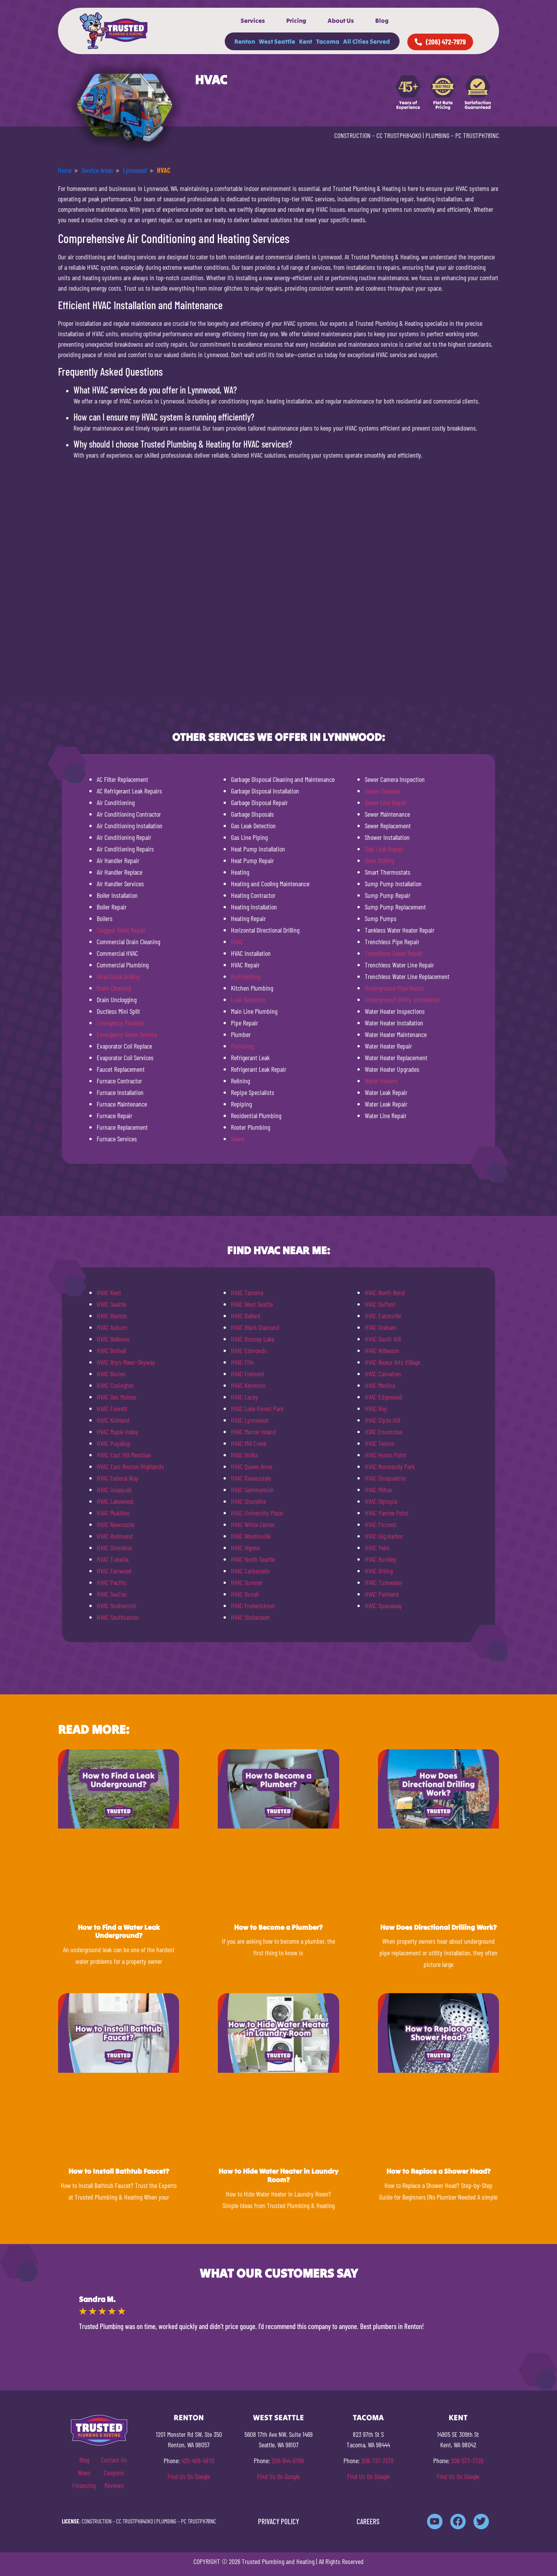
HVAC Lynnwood (249, 1420)
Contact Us (114, 2459)
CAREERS (368, 2521)
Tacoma (327, 41)
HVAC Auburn (112, 1327)
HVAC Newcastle (115, 1524)
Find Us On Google (188, 2476)
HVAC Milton (378, 1489)
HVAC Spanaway (383, 1605)
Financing (84, 2485)
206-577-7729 (467, 2460)
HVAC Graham (380, 1327)
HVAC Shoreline (114, 1547)
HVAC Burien (111, 1373)
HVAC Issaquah (114, 1489)
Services (253, 20)
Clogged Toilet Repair (121, 930)
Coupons (114, 2472)
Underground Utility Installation (402, 999)
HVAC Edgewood (383, 1397)
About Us (341, 20)
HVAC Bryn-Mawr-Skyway (126, 1362)
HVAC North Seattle (253, 1559)
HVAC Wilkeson (382, 1350)
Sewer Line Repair (386, 802)
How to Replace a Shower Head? (438, 2171)
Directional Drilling (118, 976)
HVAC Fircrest (380, 1524)
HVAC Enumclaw (384, 1431)
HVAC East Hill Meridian (124, 1455)
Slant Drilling (379, 860)
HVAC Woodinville (251, 1536)
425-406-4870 (197, 2460)
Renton (244, 41)
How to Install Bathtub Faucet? (118, 2171)
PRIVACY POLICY (278, 2521)
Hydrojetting (245, 976)
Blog (382, 20)
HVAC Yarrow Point (386, 1512)
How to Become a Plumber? (278, 1927)
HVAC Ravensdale (251, 1478)
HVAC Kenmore (248, 1385)
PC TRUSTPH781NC (477, 135)
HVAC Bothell (111, 1350)
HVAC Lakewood (115, 1501)
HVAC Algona (245, 1547)
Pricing (296, 20)
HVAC (237, 941)
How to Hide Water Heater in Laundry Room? (278, 2175)
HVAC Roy (376, 1408)
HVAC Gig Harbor (384, 1536)
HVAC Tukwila (112, 1559)
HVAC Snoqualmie (385, 1478)
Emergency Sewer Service (127, 1034)
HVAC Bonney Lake (252, 1339)
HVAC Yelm (377, 1547)
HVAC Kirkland (113, 1420)
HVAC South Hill (383, 1339)
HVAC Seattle (111, 1304)
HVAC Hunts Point (386, 1455)
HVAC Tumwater (383, 1582)
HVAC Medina (380, 1385)
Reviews (114, 2485)
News (84, 2472)
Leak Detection (248, 999)
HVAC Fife (242, 1362)
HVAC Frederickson (253, 1605)
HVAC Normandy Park (390, 1466)
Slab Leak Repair (384, 848)
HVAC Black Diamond (255, 1327)
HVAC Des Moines (117, 1397)
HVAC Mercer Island (253, 1431)
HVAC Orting (379, 1570)
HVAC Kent (109, 1292)
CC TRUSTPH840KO (398, 135)
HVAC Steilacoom (250, 1617)
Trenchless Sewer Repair (394, 953)
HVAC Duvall (244, 1594)
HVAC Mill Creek (249, 1443)
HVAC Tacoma (247, 1292)
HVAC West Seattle (252, 1304)
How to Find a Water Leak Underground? (119, 1931)
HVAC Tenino (379, 1443)
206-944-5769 (288, 2460)
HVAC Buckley (380, 1559)
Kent (305, 41)
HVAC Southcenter (118, 1617)
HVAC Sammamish (252, 1489)
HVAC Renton (112, 1315)
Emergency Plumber (120, 1022)
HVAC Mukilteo (113, 1512)
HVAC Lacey (244, 1397)
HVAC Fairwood (114, 1570)
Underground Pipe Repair (394, 988)
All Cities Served (366, 41)
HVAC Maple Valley (117, 1431)
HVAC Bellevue (113, 1339)
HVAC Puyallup (113, 1443)
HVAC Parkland (382, 1594)
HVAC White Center (253, 1524)
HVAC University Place (257, 1512)
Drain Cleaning (114, 988)
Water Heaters (381, 1080)
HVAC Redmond (115, 1536)
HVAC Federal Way (117, 1478)
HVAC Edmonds (249, 1350)
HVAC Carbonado (250, 1570)
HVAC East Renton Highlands (130, 1466)
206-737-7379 (377, 2460)
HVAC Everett (112, 1408)
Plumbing (242, 1046)
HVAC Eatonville (383, 1315)
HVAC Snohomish (117, 1605)
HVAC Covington (115, 1385)
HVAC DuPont (380, 1304)
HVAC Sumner (247, 1582)
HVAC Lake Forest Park (257, 1408)
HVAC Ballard (245, 1315)
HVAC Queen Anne (251, 1466)
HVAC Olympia (381, 1501)
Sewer (238, 1138)
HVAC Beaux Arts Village (392, 1362)
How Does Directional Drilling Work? (438, 1927)
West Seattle (277, 41)
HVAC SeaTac (112, 1594)
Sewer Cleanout (383, 791)
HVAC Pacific (111, 1582)
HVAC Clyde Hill (382, 1420)
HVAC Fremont (247, 1373)
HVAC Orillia (244, 1455)
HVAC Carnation (383, 1373)
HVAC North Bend (385, 1292)
